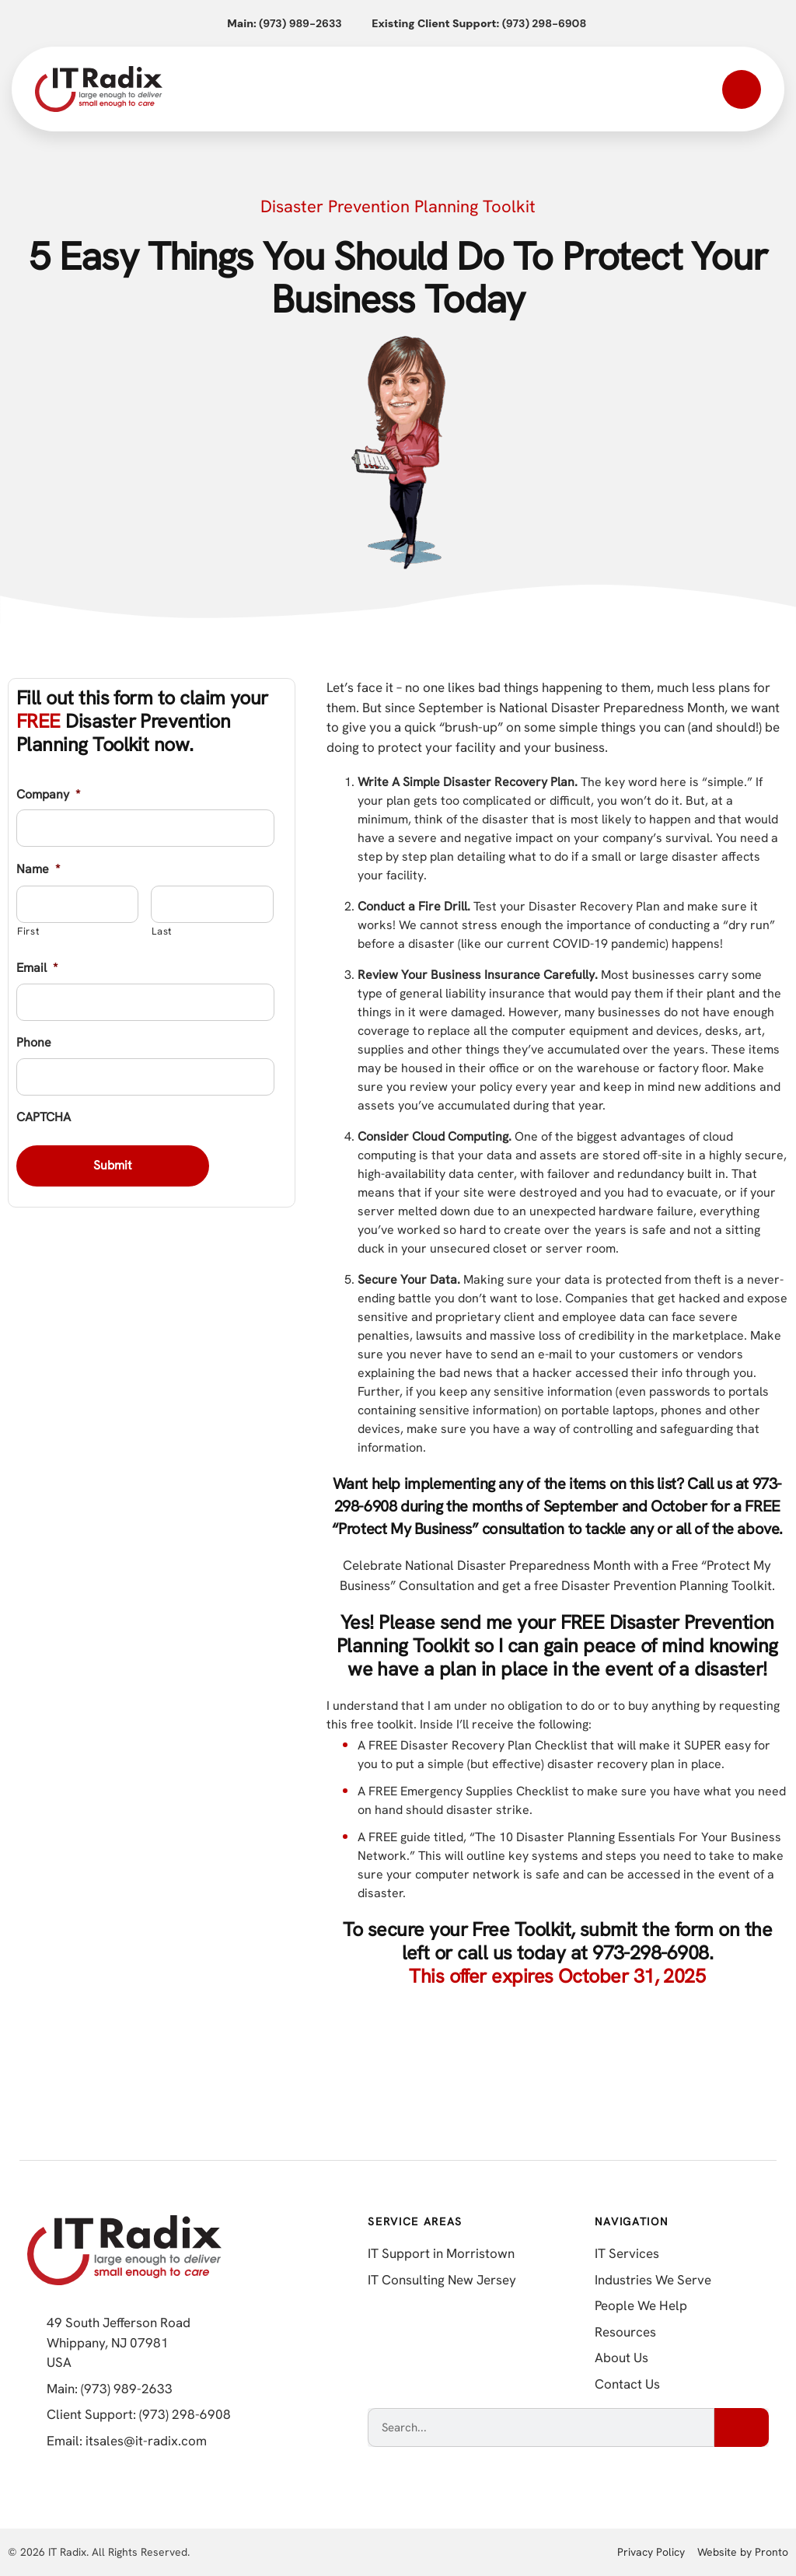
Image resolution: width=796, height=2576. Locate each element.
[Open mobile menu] (741, 89)
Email (37, 968)
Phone (33, 1042)
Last (162, 931)
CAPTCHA (43, 1117)
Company (48, 794)
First (28, 931)
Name (38, 869)
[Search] (741, 2427)
